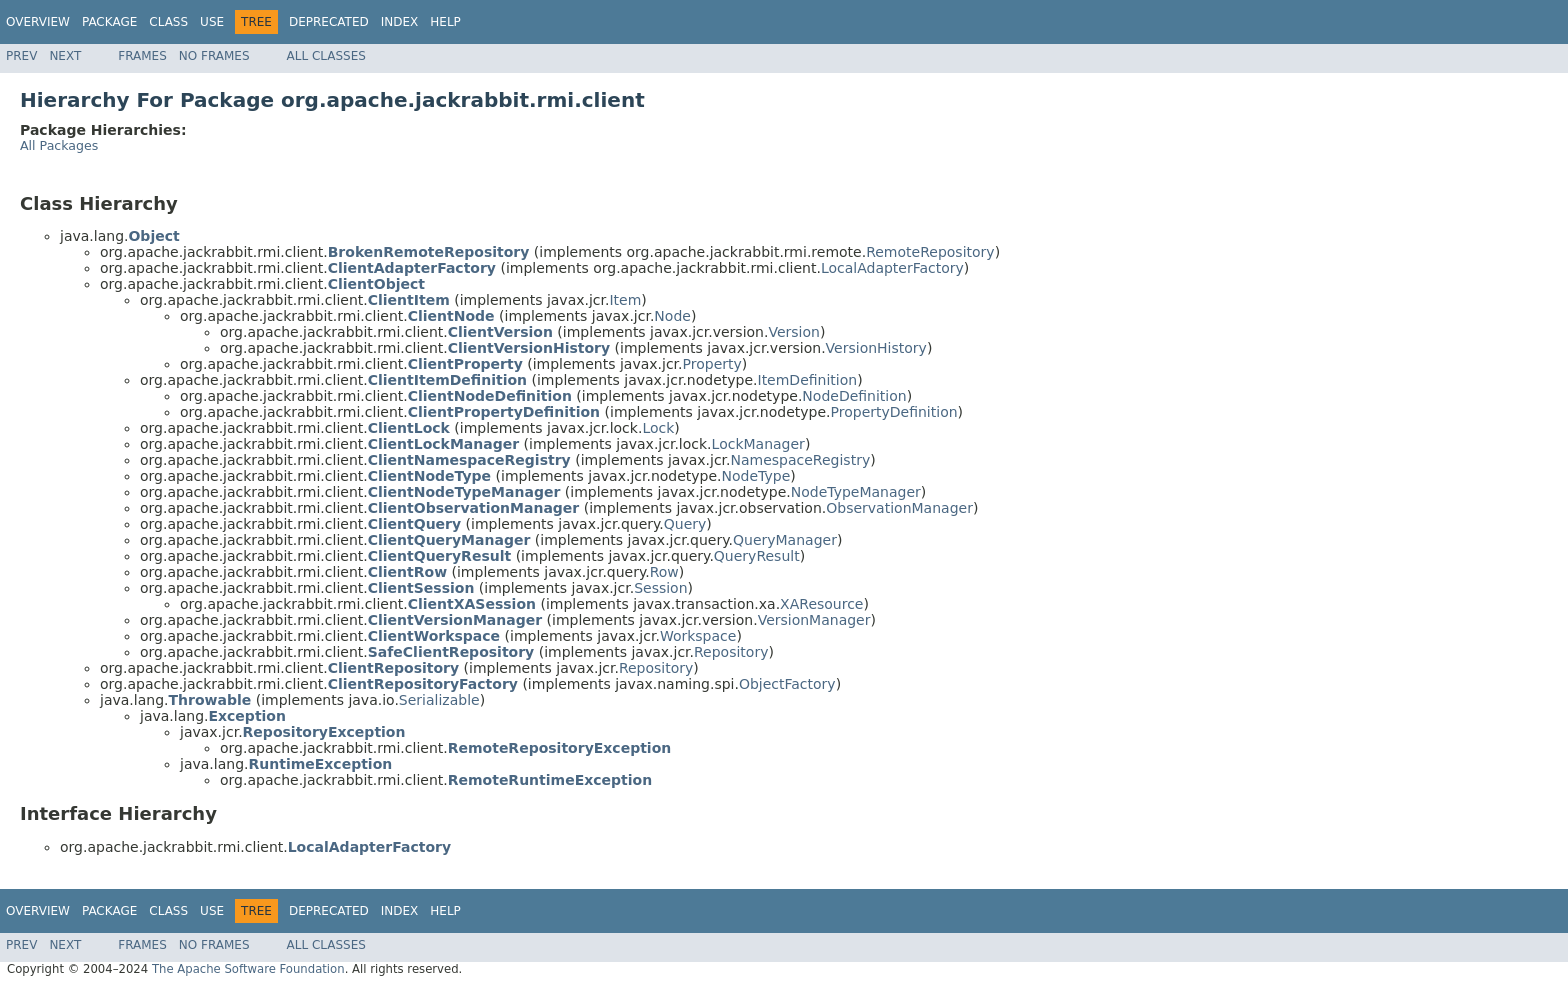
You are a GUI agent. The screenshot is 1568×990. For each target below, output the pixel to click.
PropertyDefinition (894, 412)
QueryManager (785, 540)
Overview (38, 22)
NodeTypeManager (856, 492)
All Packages (59, 145)
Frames (142, 56)
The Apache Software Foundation (248, 969)
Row (664, 572)
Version (793, 332)
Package (109, 22)
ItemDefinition (808, 380)
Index (400, 22)
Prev (21, 56)
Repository (731, 652)
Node (672, 316)
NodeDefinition (854, 396)
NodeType (756, 476)
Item (625, 300)
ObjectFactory (787, 684)
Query (685, 524)
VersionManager (814, 620)
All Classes (326, 56)
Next (65, 56)
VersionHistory (876, 348)
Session (660, 588)
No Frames (214, 56)
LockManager (758, 444)
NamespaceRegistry (801, 460)
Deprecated (329, 22)
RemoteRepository (930, 252)
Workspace (698, 636)
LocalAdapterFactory (892, 268)
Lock (658, 428)
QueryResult (757, 556)
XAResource (821, 604)
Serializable (439, 700)
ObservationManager (899, 508)
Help (445, 22)
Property (712, 364)
